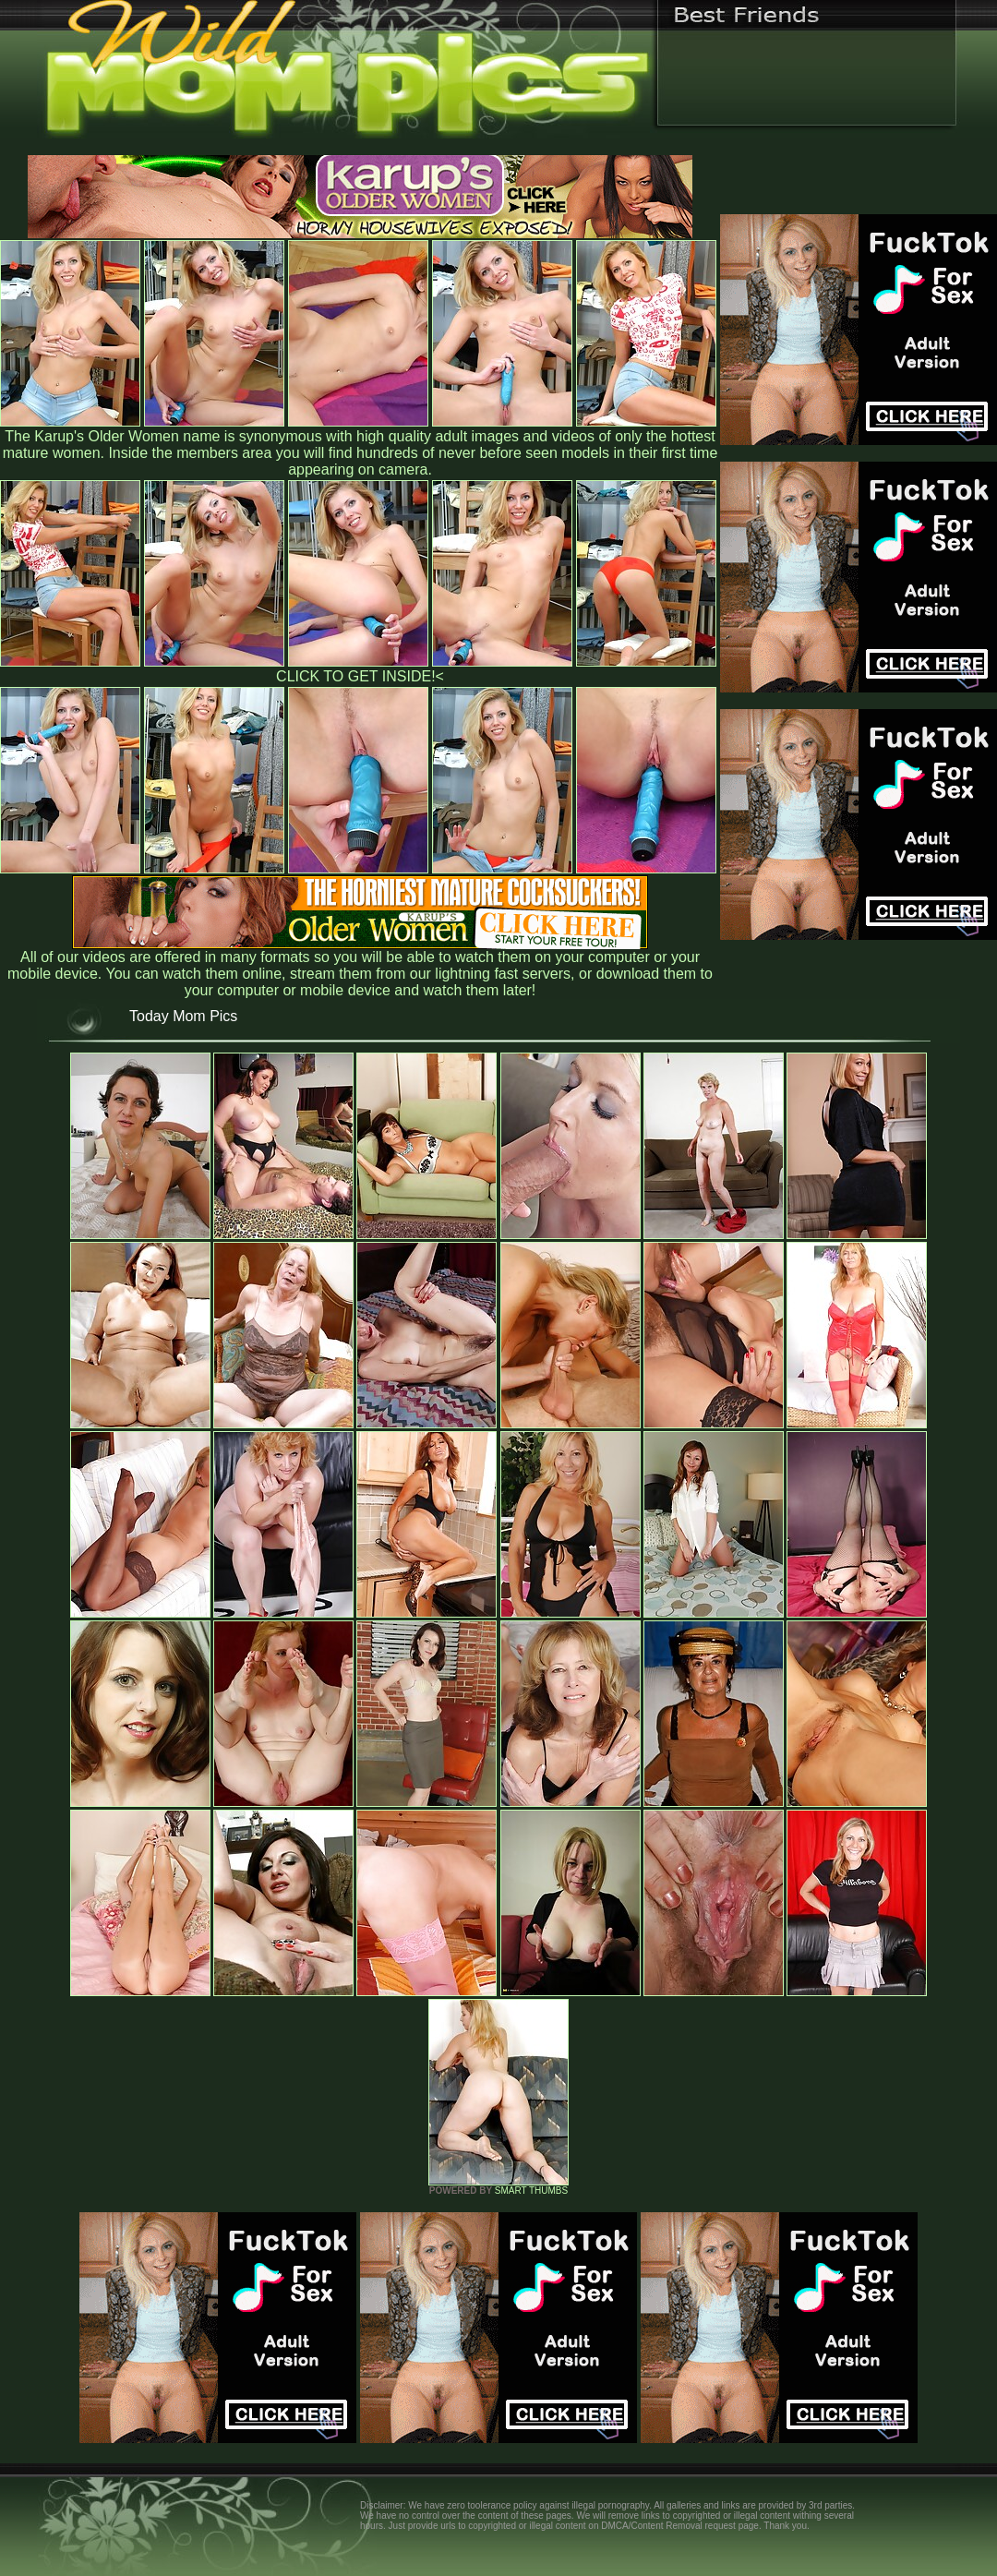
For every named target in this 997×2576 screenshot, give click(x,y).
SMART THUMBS (531, 2190)
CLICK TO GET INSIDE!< (360, 676)
